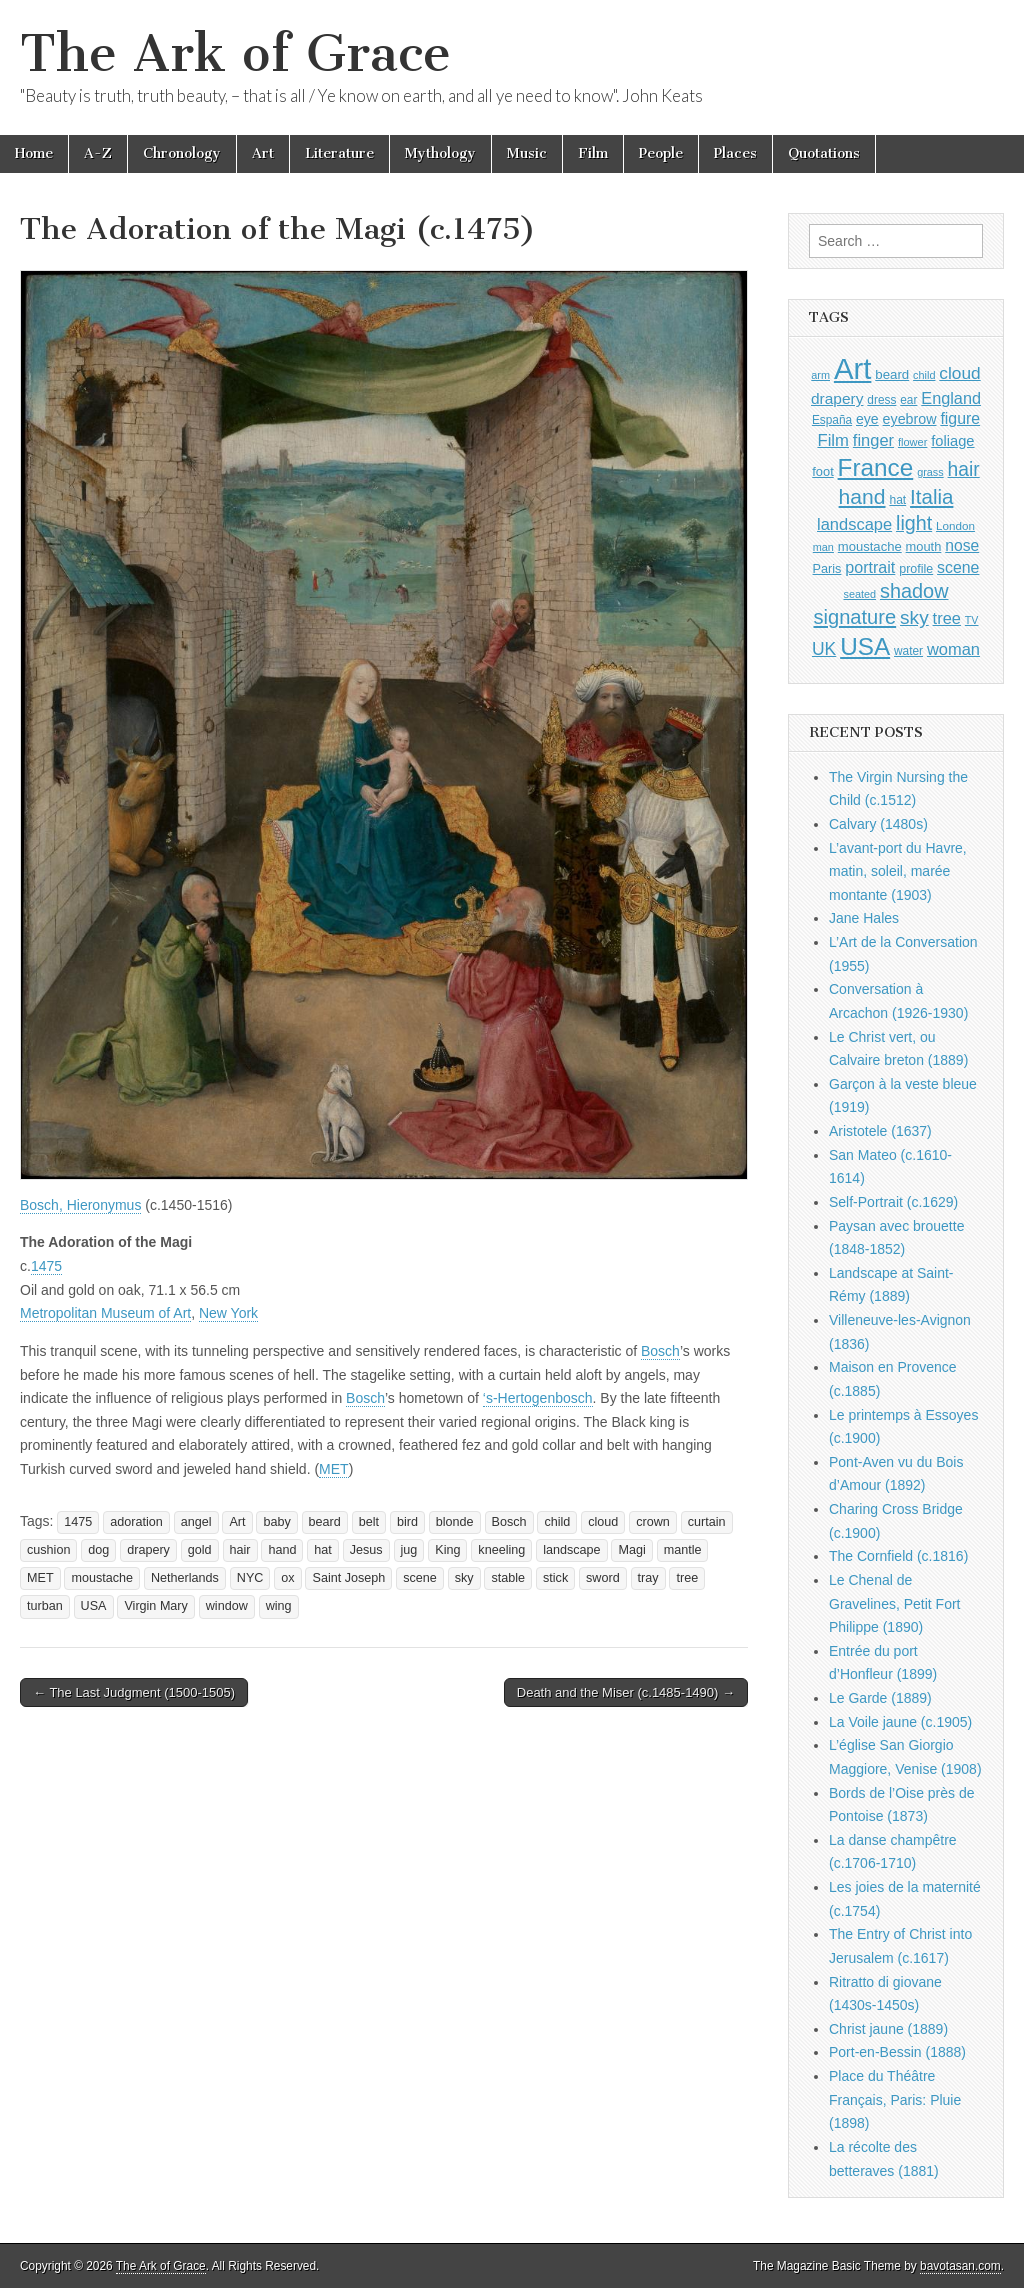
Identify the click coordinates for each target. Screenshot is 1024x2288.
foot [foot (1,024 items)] (822, 471)
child (557, 1522)
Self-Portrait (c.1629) (893, 1202)
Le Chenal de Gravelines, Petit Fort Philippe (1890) (895, 1603)
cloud (603, 1522)
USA (94, 1606)
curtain (707, 1522)
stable (508, 1578)
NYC (250, 1578)
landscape (571, 1550)
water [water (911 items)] (908, 651)
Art (263, 153)
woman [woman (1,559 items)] (953, 649)
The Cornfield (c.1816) (898, 1556)
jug (409, 1550)
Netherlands (185, 1578)
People (661, 153)
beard (325, 1522)
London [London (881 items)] (955, 525)
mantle (683, 1550)
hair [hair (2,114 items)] (964, 469)
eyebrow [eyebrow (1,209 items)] (910, 419)
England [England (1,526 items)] (951, 398)
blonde (455, 1522)
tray (648, 1578)
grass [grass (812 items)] (930, 472)
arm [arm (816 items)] (820, 375)
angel (196, 1522)
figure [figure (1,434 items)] (960, 418)
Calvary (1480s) (878, 824)
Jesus (366, 1550)
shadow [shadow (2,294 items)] (914, 591)
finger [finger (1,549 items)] (873, 440)
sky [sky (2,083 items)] (914, 617)
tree (687, 1578)
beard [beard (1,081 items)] (892, 374)
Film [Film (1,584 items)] (832, 440)
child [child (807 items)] (924, 375)
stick (555, 1578)
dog (98, 1550)
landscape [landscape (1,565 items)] (854, 524)
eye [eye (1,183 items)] (867, 419)
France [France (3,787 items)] (876, 467)
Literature (339, 153)
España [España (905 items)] (832, 420)
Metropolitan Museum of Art (105, 1313)
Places (735, 153)
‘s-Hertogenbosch (538, 1398)
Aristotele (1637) (880, 1131)
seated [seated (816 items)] (859, 594)
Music (527, 153)
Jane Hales (864, 918)
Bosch (660, 1351)
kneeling (501, 1550)
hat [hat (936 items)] (897, 500)
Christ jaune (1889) (888, 2029)
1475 (46, 1266)
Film (593, 153)
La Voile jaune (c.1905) (900, 1722)
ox (287, 1578)
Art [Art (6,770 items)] (852, 368)
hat (323, 1550)
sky (464, 1578)
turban (45, 1606)
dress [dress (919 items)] (881, 400)
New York (228, 1313)
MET (334, 1469)
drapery (148, 1550)
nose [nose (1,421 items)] (962, 545)
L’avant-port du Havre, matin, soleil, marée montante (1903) (898, 871)
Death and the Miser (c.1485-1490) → (626, 1692)
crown (653, 1522)
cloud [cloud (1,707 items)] (959, 373)
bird (407, 1522)
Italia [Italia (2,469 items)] (931, 496)
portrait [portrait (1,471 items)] (870, 567)
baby (276, 1522)
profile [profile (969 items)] (916, 569)
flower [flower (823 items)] (912, 442)
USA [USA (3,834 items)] (865, 646)
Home (34, 153)
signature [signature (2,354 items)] (855, 617)
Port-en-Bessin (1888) (897, 2052)
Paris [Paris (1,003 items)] (827, 569)
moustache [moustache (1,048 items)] (870, 546)
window (227, 1606)
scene (420, 1578)
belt (369, 1522)
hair (240, 1550)
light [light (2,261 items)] (914, 523)
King (447, 1550)
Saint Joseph (348, 1578)
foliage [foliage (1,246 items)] (952, 441)
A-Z (98, 153)
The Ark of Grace (235, 53)
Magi (631, 1550)
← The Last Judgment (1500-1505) (134, 1692)
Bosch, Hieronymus (80, 1205)
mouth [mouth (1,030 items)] (924, 546)
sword (603, 1578)
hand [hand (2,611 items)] (862, 496)
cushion (48, 1550)
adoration (136, 1522)
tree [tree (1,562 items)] (947, 618)
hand (282, 1550)
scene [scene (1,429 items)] (958, 567)
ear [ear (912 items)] (908, 400)
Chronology (182, 153)
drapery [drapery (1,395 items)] (837, 398)
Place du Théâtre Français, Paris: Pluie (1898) (895, 2099)
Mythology (440, 153)
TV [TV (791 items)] (972, 620)
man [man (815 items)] (823, 547)
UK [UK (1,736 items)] (824, 649)
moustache (102, 1578)
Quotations (824, 153)
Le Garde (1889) (880, 1698)
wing (279, 1606)
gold (200, 1550)
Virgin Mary (155, 1606)
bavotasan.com (960, 2266)
